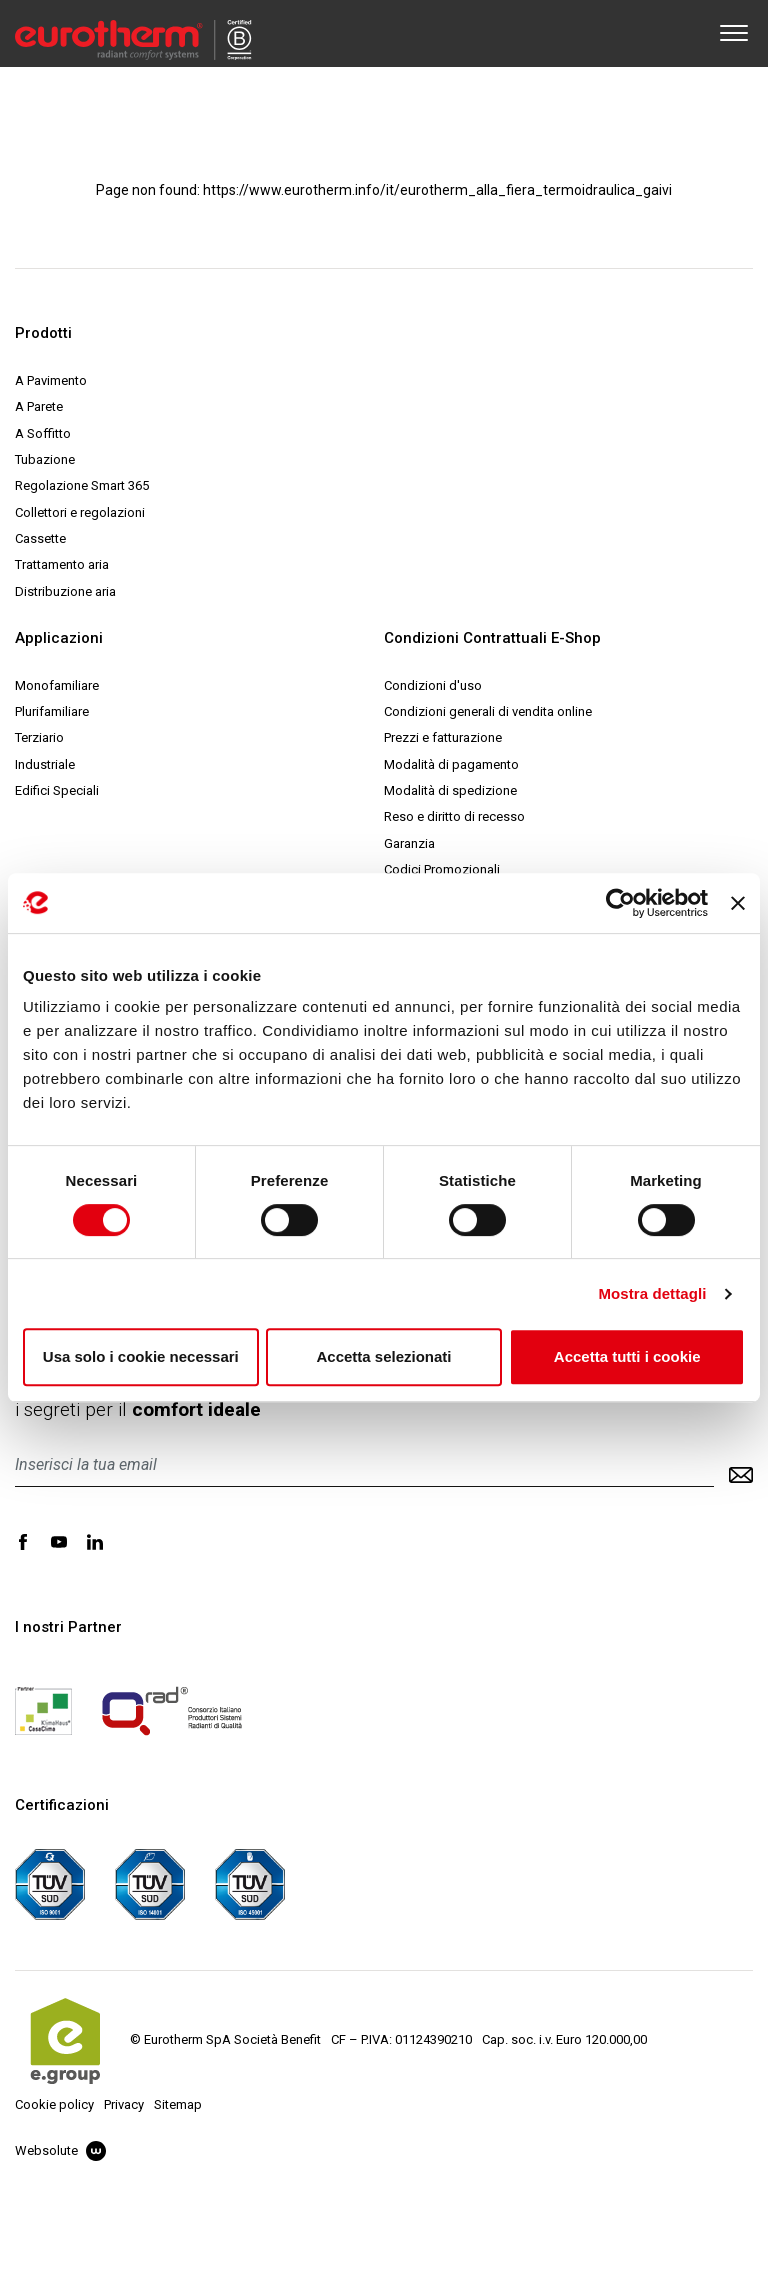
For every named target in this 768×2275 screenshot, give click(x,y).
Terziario (39, 737)
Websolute (60, 2150)
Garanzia (409, 843)
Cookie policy (54, 2104)
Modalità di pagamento (451, 764)
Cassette (40, 538)
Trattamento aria (62, 564)
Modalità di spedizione (450, 790)
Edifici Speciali (57, 790)
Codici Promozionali (442, 869)
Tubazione (45, 459)
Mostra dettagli (652, 1293)
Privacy (124, 2104)
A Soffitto (43, 433)
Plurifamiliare (52, 711)
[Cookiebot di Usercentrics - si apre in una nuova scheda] (620, 903)
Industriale (45, 764)
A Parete (39, 406)
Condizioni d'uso (433, 685)
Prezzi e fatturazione (443, 737)
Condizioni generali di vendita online (488, 711)
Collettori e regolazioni (80, 512)
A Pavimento (51, 380)
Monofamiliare (57, 685)
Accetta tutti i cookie (627, 1356)
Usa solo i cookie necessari (141, 1356)
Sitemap (178, 2104)
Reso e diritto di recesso (454, 816)
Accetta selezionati (383, 1356)
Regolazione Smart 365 (82, 485)
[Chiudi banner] (738, 903)
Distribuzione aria (65, 591)
